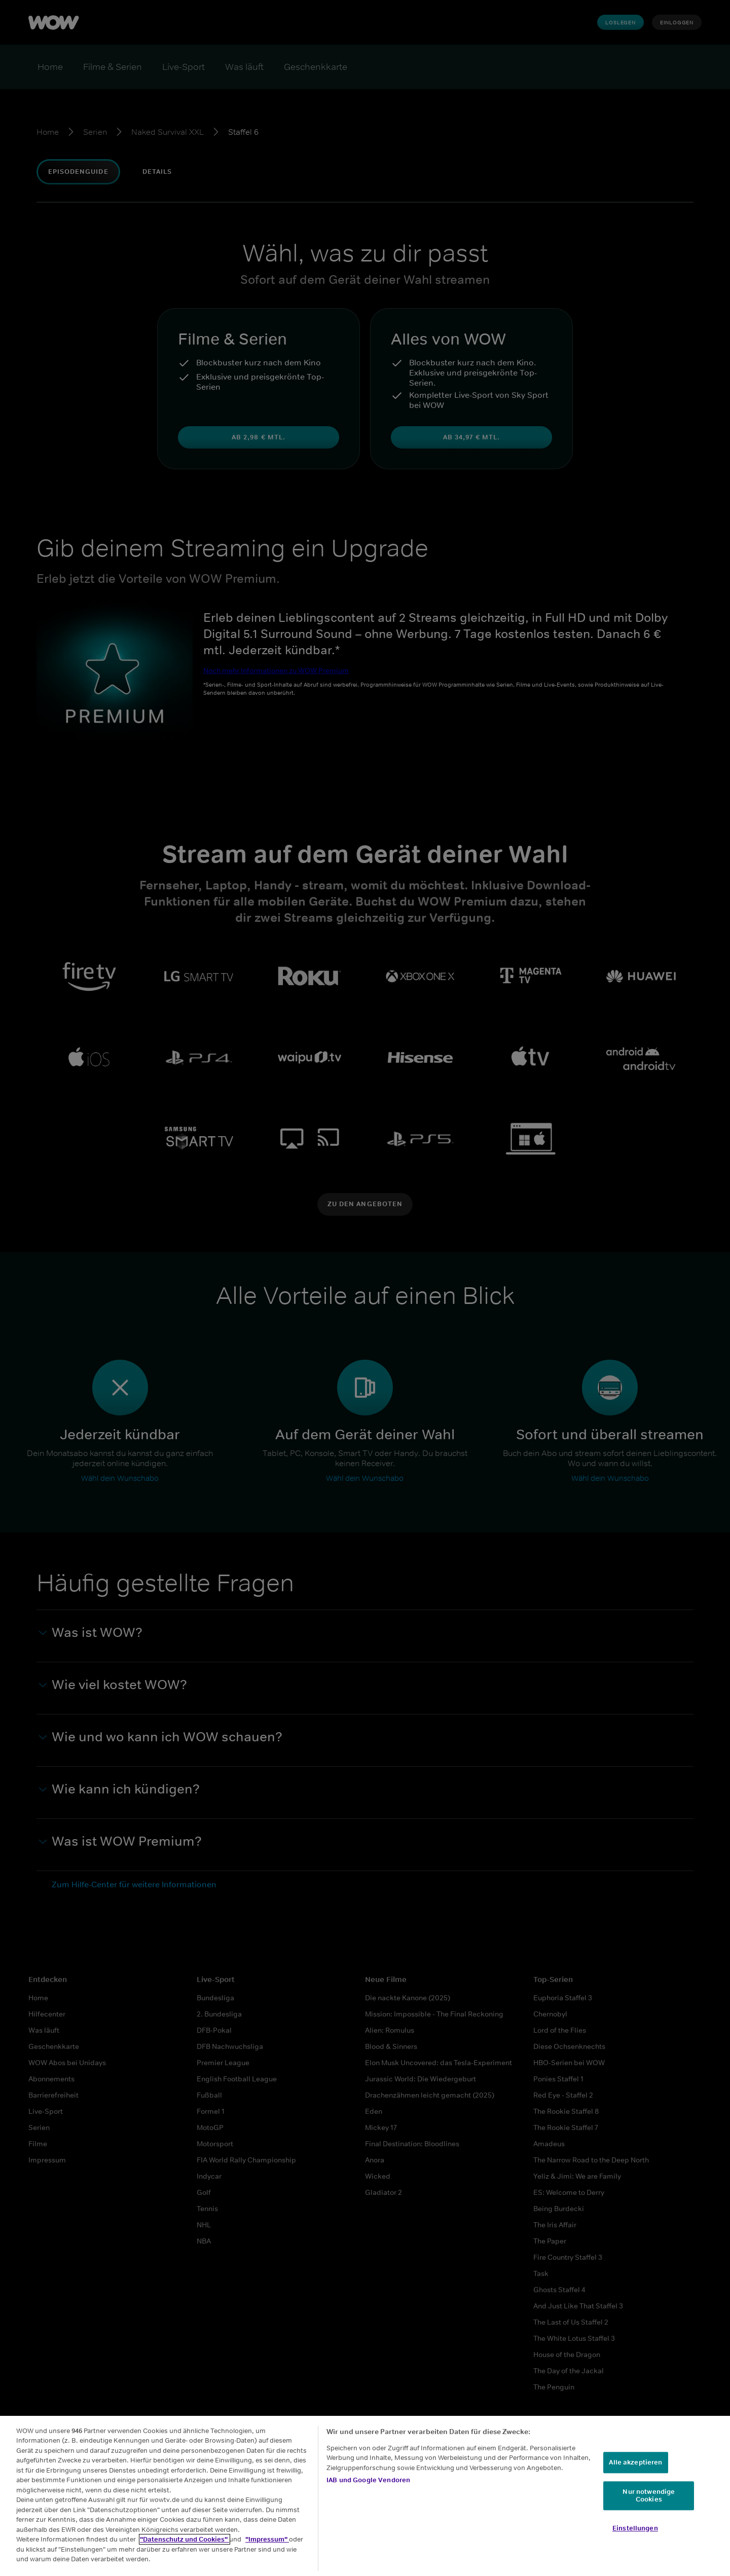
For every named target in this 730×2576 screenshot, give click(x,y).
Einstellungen (635, 2528)
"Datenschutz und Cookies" (184, 2539)
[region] (365, 2496)
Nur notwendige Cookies (649, 2495)
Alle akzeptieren (635, 2462)
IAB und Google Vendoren (368, 2480)
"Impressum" (267, 2539)
